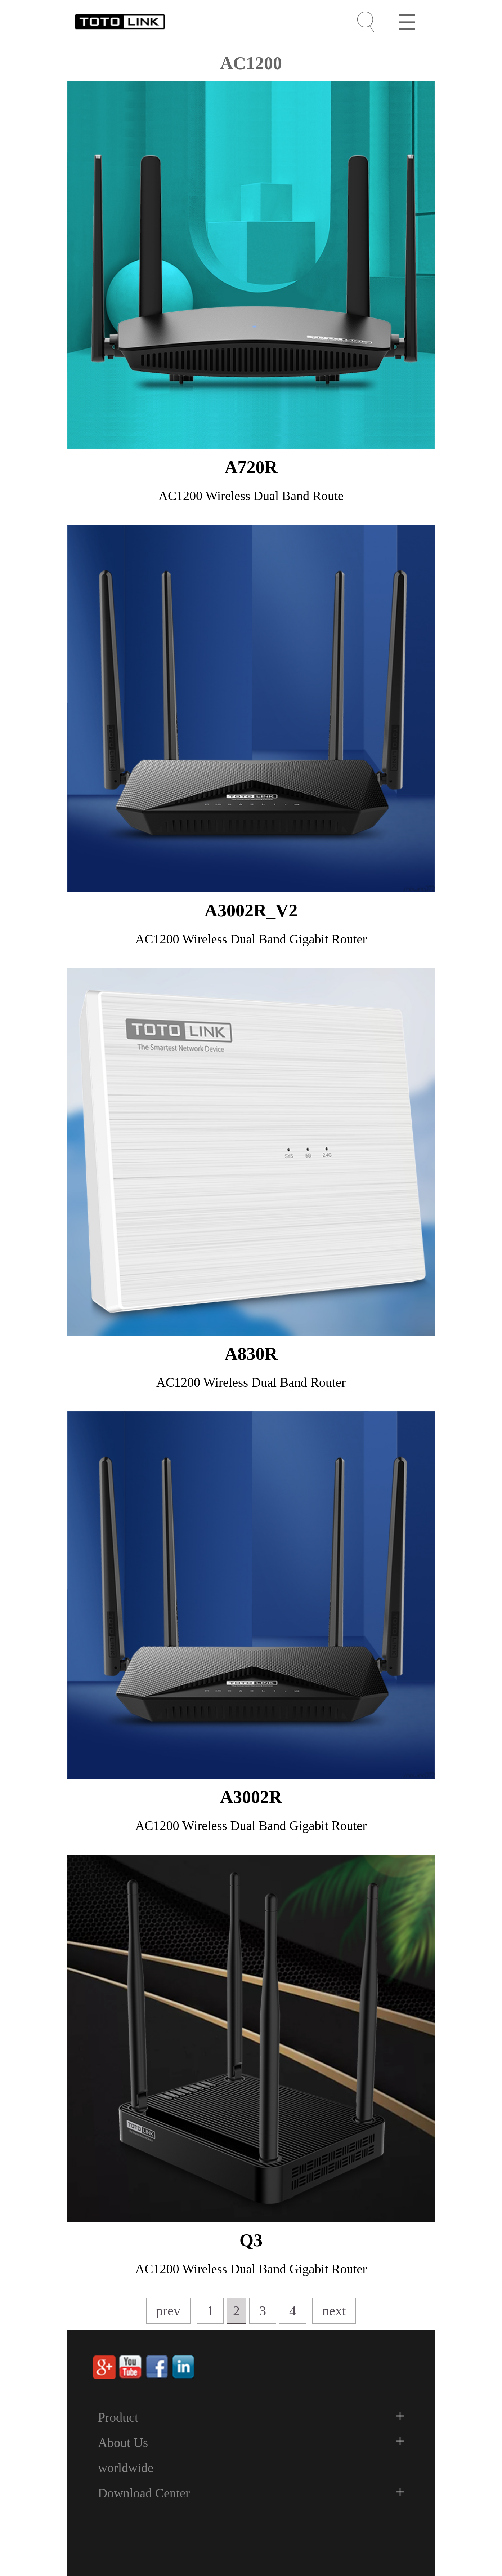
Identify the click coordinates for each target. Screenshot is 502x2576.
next (334, 2310)
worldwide (125, 2468)
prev (168, 2310)
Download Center (144, 2493)
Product (118, 2417)
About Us (123, 2442)
